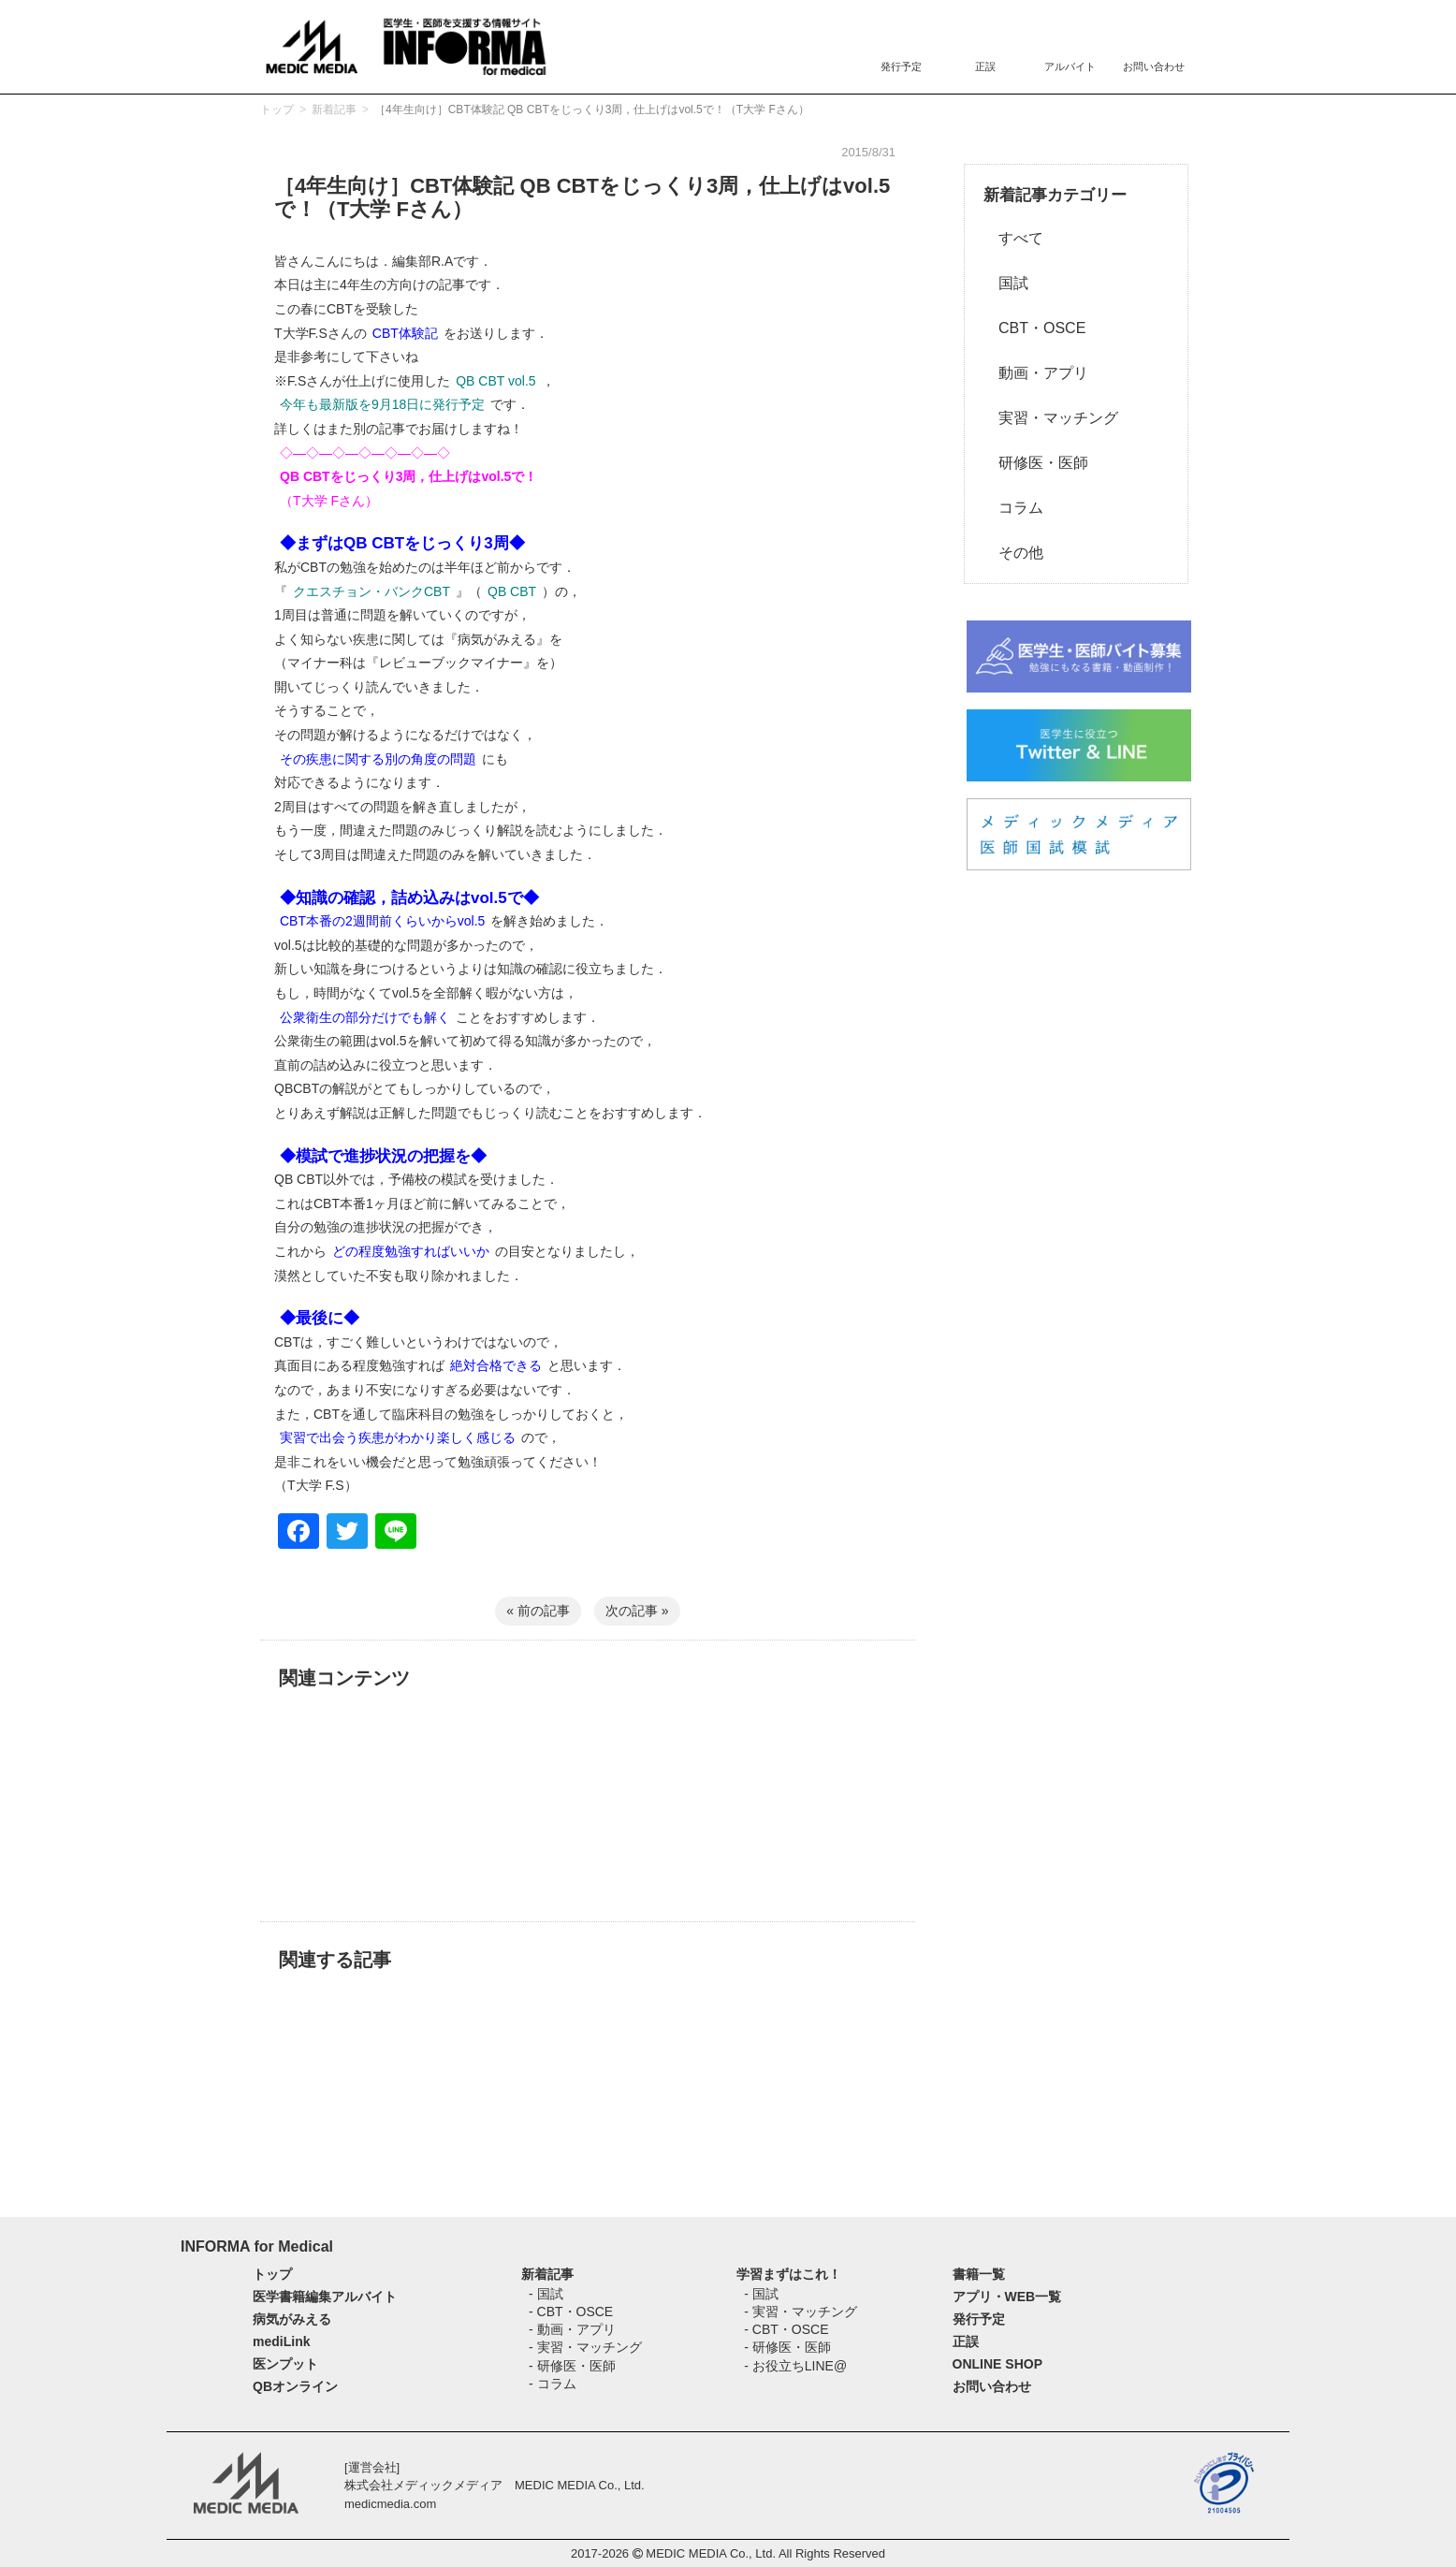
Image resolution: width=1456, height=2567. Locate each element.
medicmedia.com (390, 2504)
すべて (1013, 238)
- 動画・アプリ (572, 2329)
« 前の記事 (538, 1610)
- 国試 (546, 2293)
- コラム (552, 2383)
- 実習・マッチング (585, 2347)
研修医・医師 (1035, 463)
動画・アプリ (1035, 373)
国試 (1005, 283)
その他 (1013, 553)
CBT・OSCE (1034, 328)
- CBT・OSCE (571, 2311)
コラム (1013, 508)
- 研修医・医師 (572, 2365)
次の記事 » (637, 1610)
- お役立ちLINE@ (795, 2365)
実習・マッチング (1050, 418)
